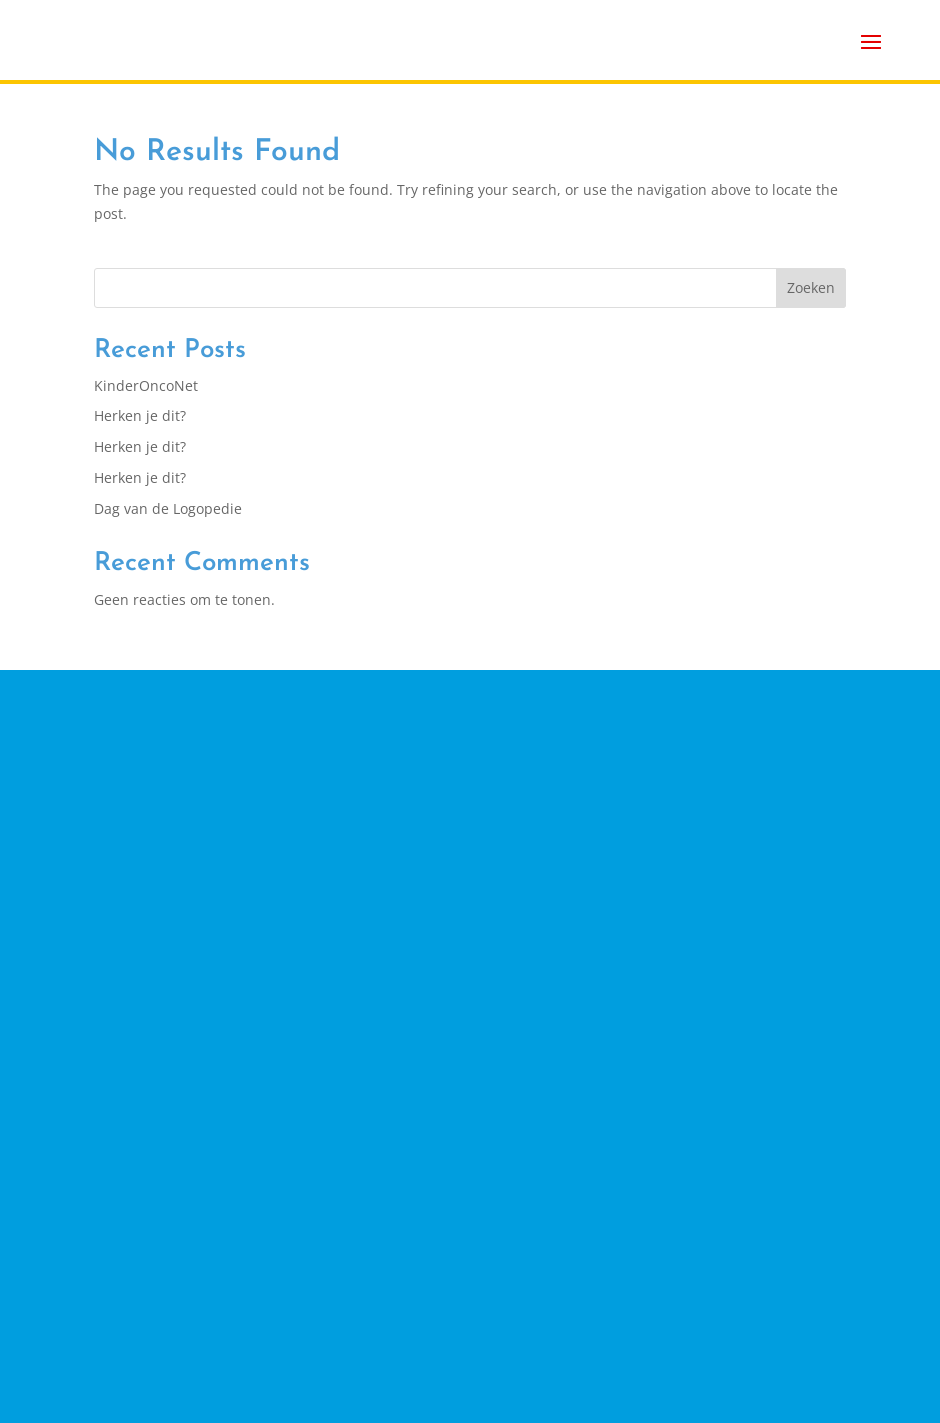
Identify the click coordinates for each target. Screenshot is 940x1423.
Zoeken (811, 287)
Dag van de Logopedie (168, 508)
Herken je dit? (140, 415)
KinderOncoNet (146, 385)
